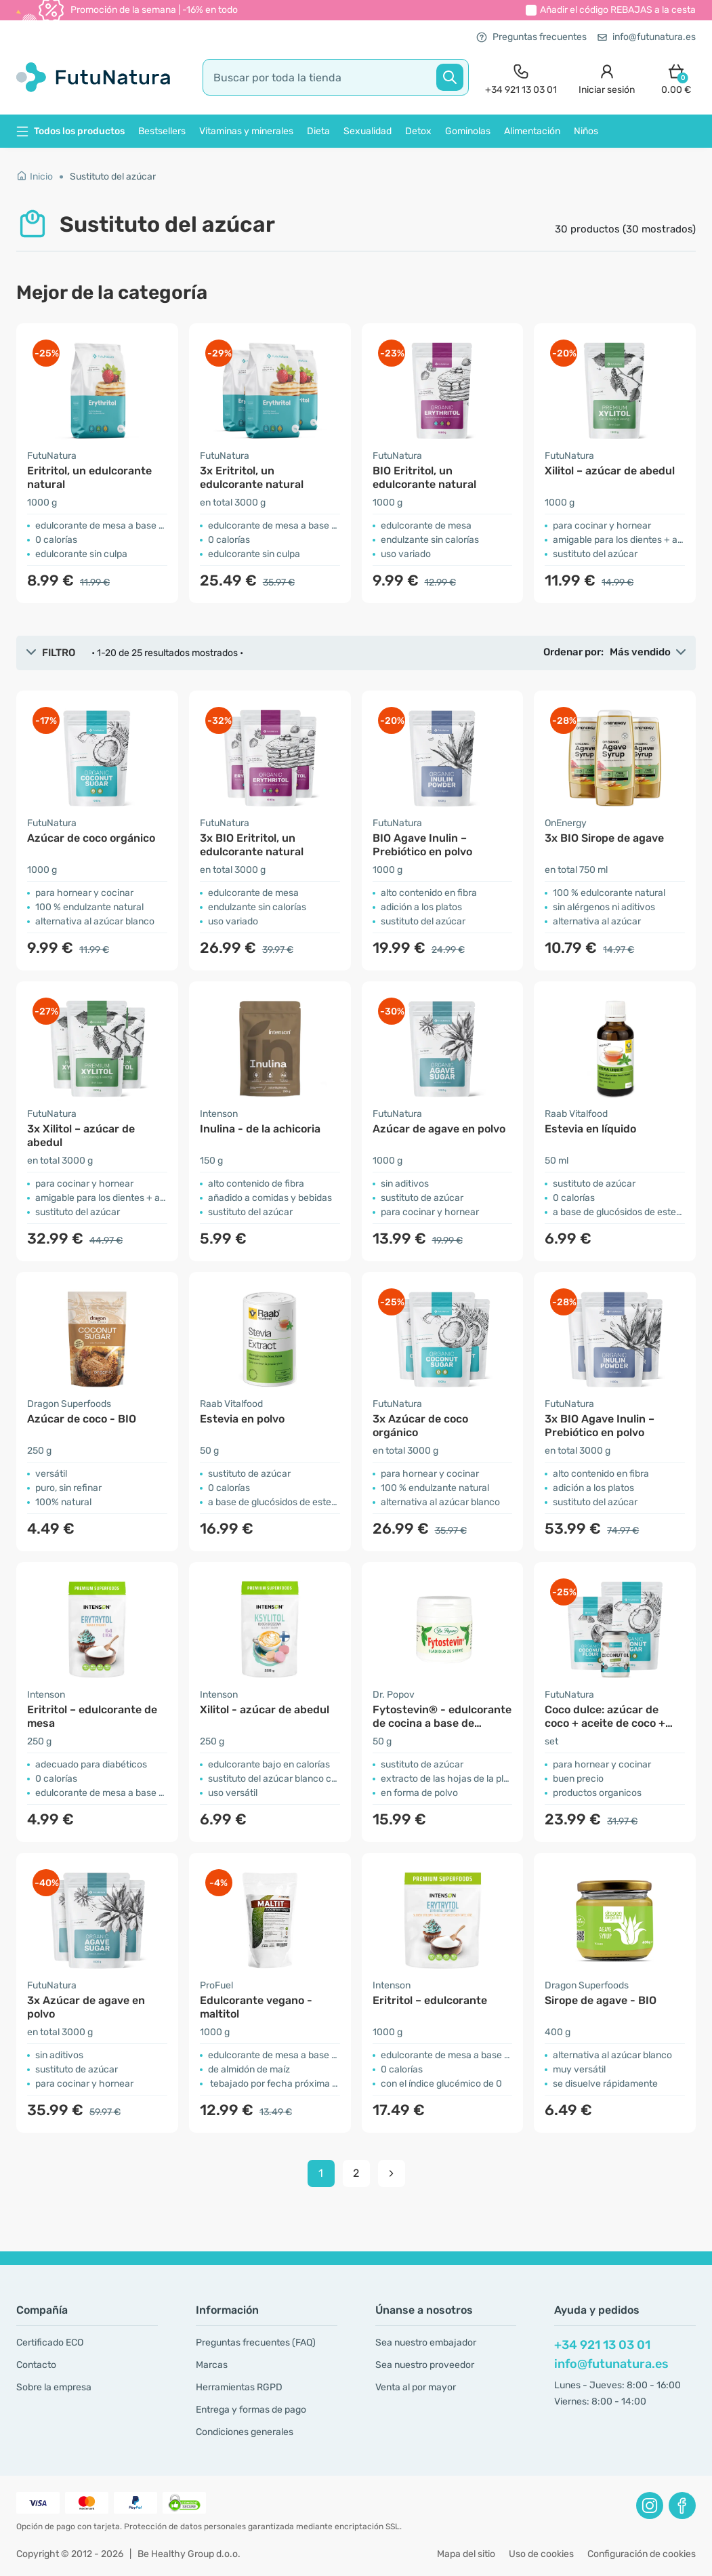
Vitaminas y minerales (246, 131)
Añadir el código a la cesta (618, 10)
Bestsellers (162, 131)
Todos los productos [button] (70, 131)
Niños (586, 131)
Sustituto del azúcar (113, 176)
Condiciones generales (244, 2432)
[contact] (521, 78)
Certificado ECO (49, 2342)
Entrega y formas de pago (251, 2409)
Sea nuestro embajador (425, 2342)
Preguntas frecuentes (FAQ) (256, 2342)
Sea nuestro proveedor (424, 2365)
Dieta (318, 131)
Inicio (34, 176)
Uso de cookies (541, 2554)
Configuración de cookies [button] (641, 2554)
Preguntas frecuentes (531, 37)
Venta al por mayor (415, 2387)
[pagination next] (391, 2173)
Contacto (36, 2365)
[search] (336, 77)
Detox (418, 131)
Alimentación (532, 131)
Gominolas (467, 131)
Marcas (212, 2365)
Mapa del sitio (466, 2554)
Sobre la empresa (53, 2387)
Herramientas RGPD (239, 2387)
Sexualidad (367, 131)
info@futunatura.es (647, 37)
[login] (607, 78)
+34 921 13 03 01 (602, 2344)
